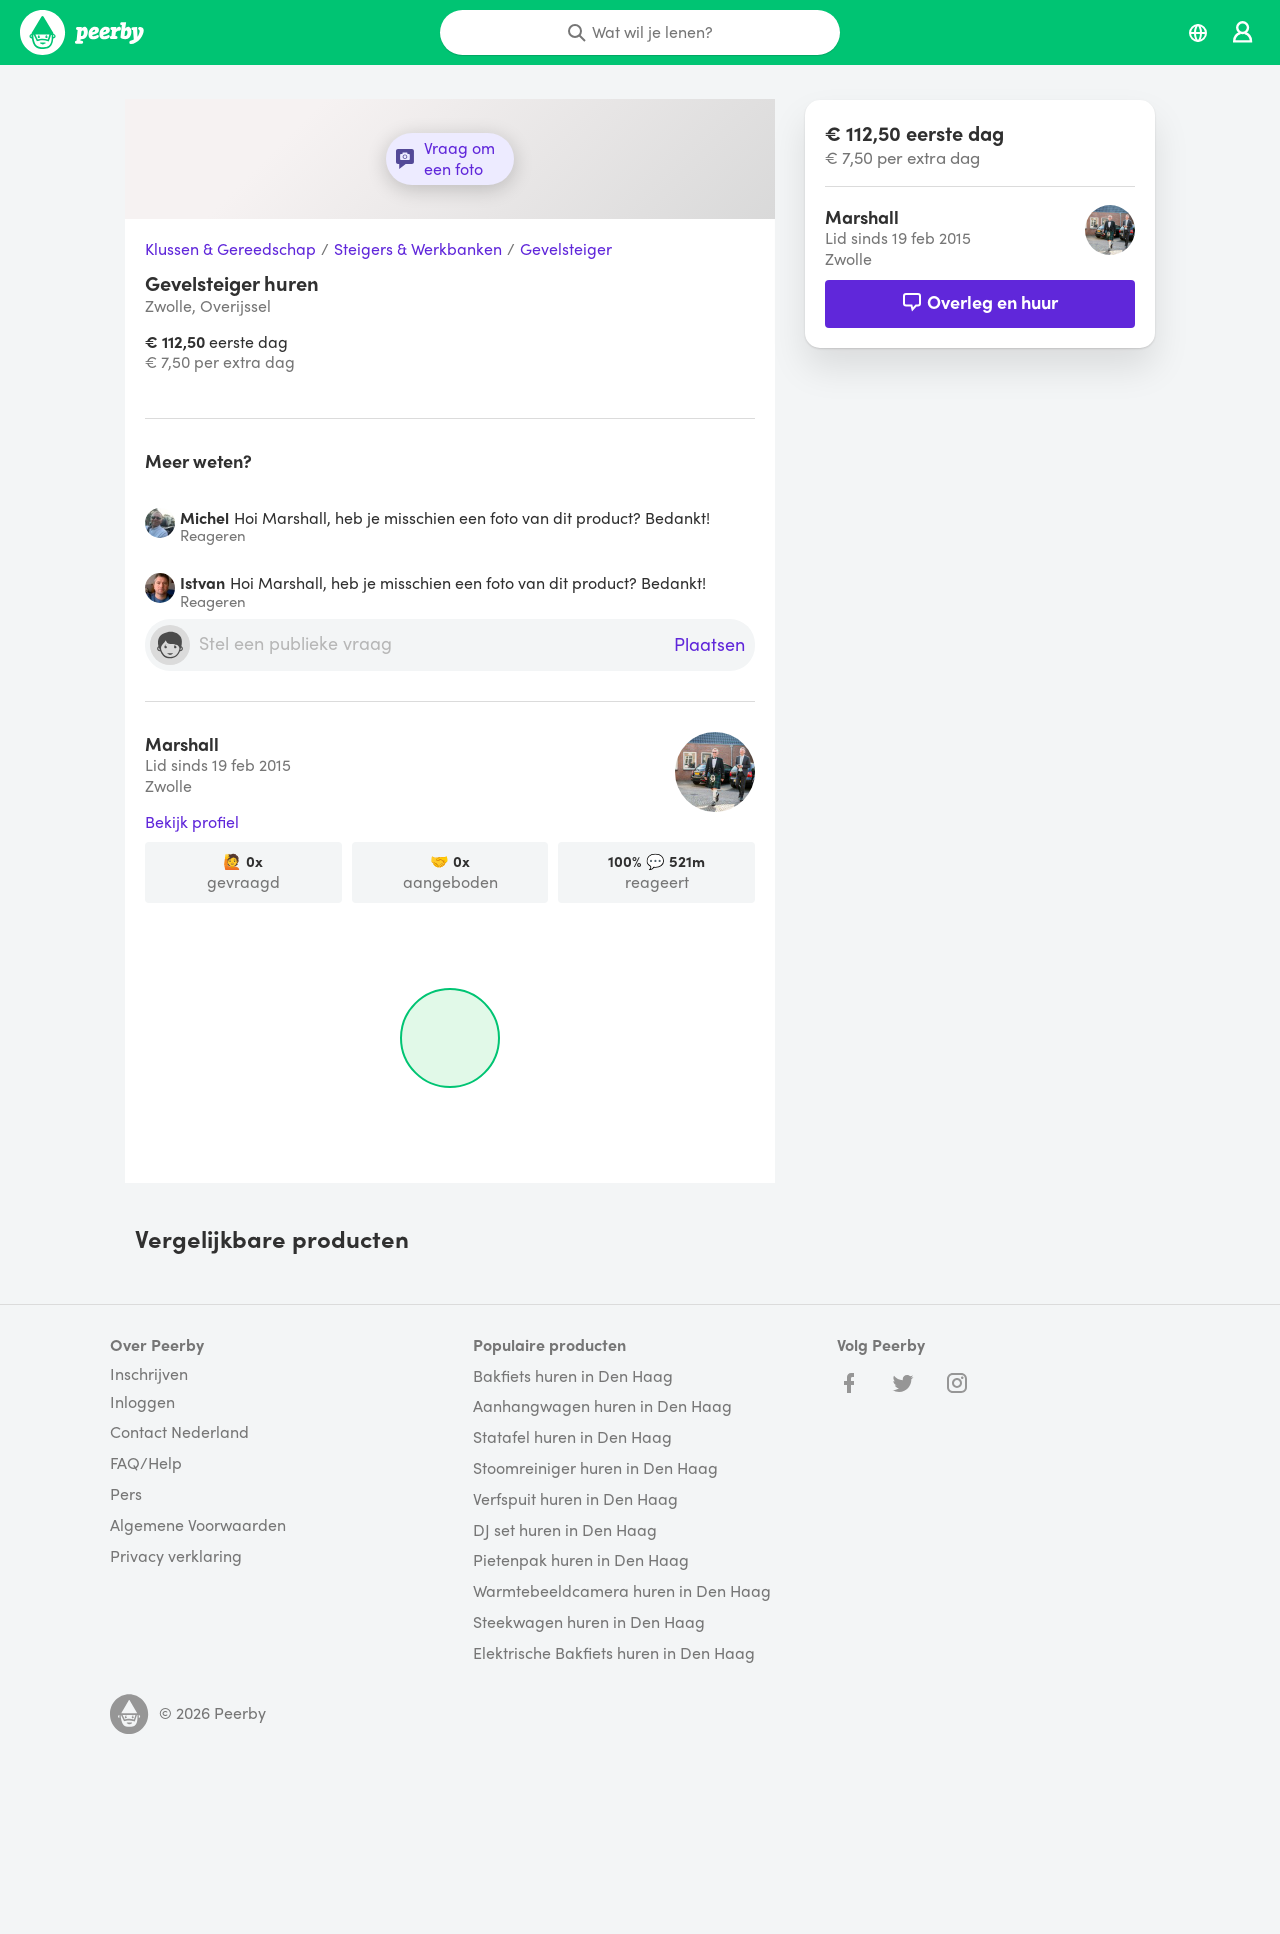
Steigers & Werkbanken (418, 249)
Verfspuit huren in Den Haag (575, 1499)
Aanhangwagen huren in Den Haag (602, 1406)
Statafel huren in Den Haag (572, 1437)
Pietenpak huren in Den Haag (581, 1560)
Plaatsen (709, 645)
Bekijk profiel (192, 822)
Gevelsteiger (566, 249)
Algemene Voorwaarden (198, 1525)
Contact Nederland (179, 1432)
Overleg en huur (980, 301)
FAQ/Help (146, 1463)
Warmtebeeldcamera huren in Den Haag (622, 1591)
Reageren (213, 535)
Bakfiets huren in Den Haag (573, 1376)
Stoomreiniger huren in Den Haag (595, 1468)
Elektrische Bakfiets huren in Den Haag (614, 1653)
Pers (126, 1494)
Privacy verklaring (176, 1556)
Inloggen (142, 1402)
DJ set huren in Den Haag (565, 1530)
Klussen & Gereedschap (230, 249)
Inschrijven (149, 1374)
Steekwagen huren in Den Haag (589, 1622)
